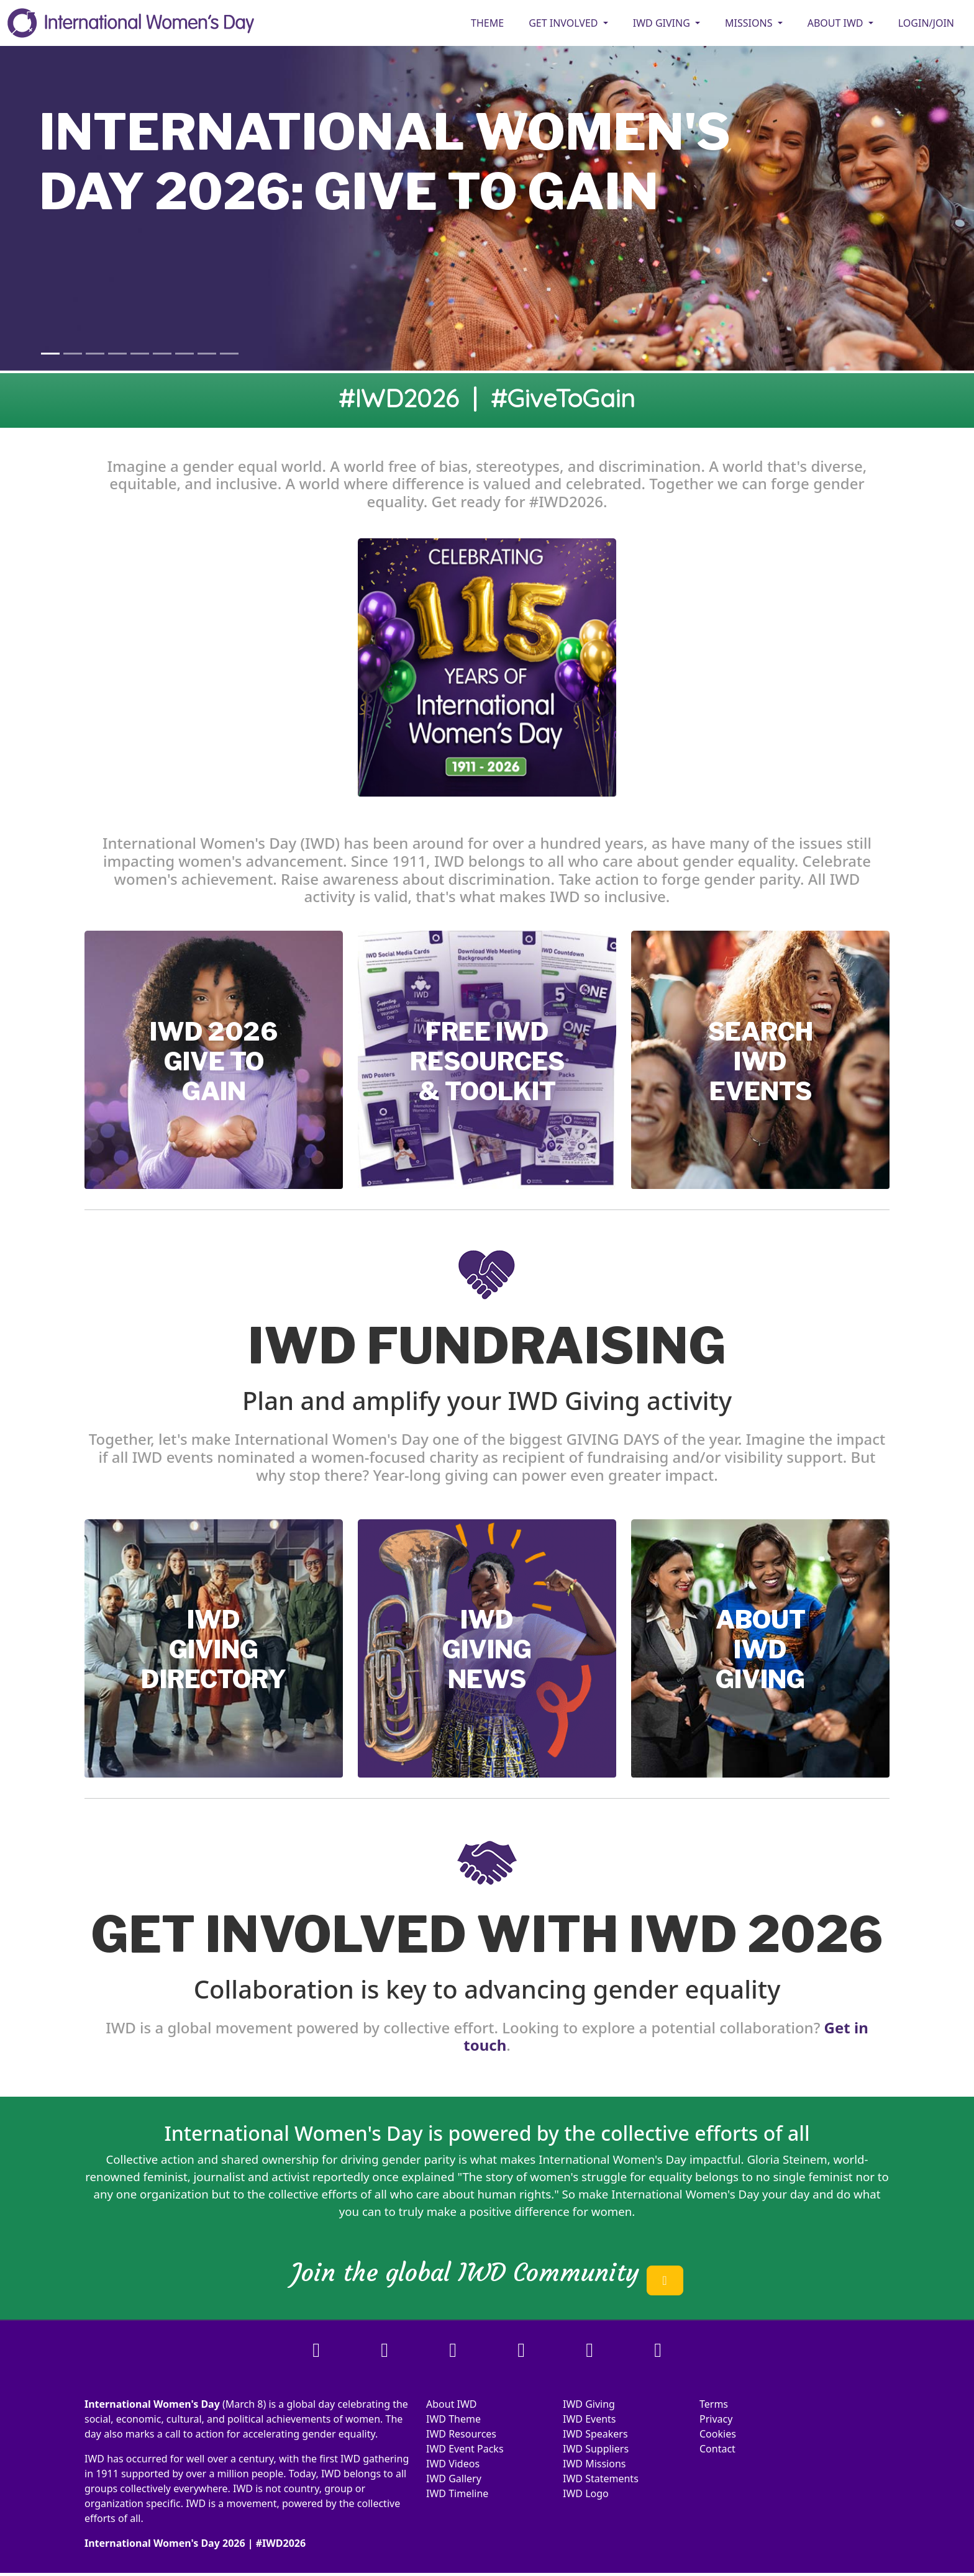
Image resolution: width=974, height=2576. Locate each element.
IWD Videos (453, 2463)
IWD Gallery (453, 2478)
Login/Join (926, 23)
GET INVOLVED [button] (565, 23)
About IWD (451, 2404)
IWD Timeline (457, 2493)
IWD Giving (589, 2404)
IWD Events (589, 2419)
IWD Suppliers (596, 2449)
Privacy (715, 2419)
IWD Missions (594, 2463)
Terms (713, 2404)
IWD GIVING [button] (663, 23)
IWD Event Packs (465, 2449)
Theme (487, 23)
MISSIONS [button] (750, 23)
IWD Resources (461, 2434)
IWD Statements (601, 2478)
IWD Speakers (595, 2434)
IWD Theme (453, 2419)
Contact (717, 2449)
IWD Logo (586, 2493)
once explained (413, 2176)
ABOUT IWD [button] (837, 23)
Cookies (717, 2434)
